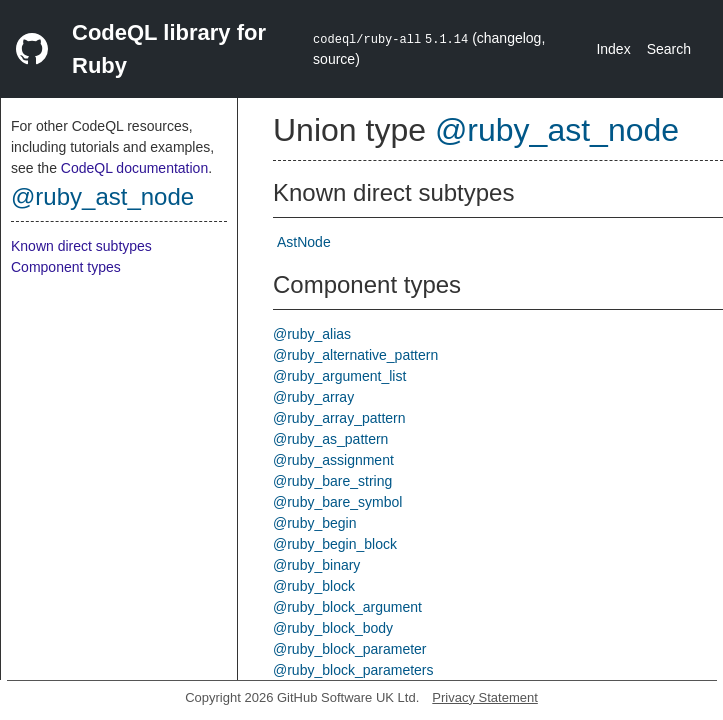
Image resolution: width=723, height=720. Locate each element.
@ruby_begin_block (335, 544)
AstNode (304, 242)
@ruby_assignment (333, 460)
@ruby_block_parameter (350, 649)
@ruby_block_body (333, 628)
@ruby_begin (315, 523)
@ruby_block (314, 586)
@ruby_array (313, 397)
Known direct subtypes (81, 246)
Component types (66, 267)
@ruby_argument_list (339, 376)
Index (613, 49)
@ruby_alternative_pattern (355, 355)
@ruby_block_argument (347, 607)
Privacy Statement (485, 697)
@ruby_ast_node (102, 196)
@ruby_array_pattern (339, 418)
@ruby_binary (316, 565)
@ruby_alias (312, 334)
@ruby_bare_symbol (337, 502)
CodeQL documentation (134, 168)
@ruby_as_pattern (330, 439)
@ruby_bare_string (332, 481)
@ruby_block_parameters (353, 670)
